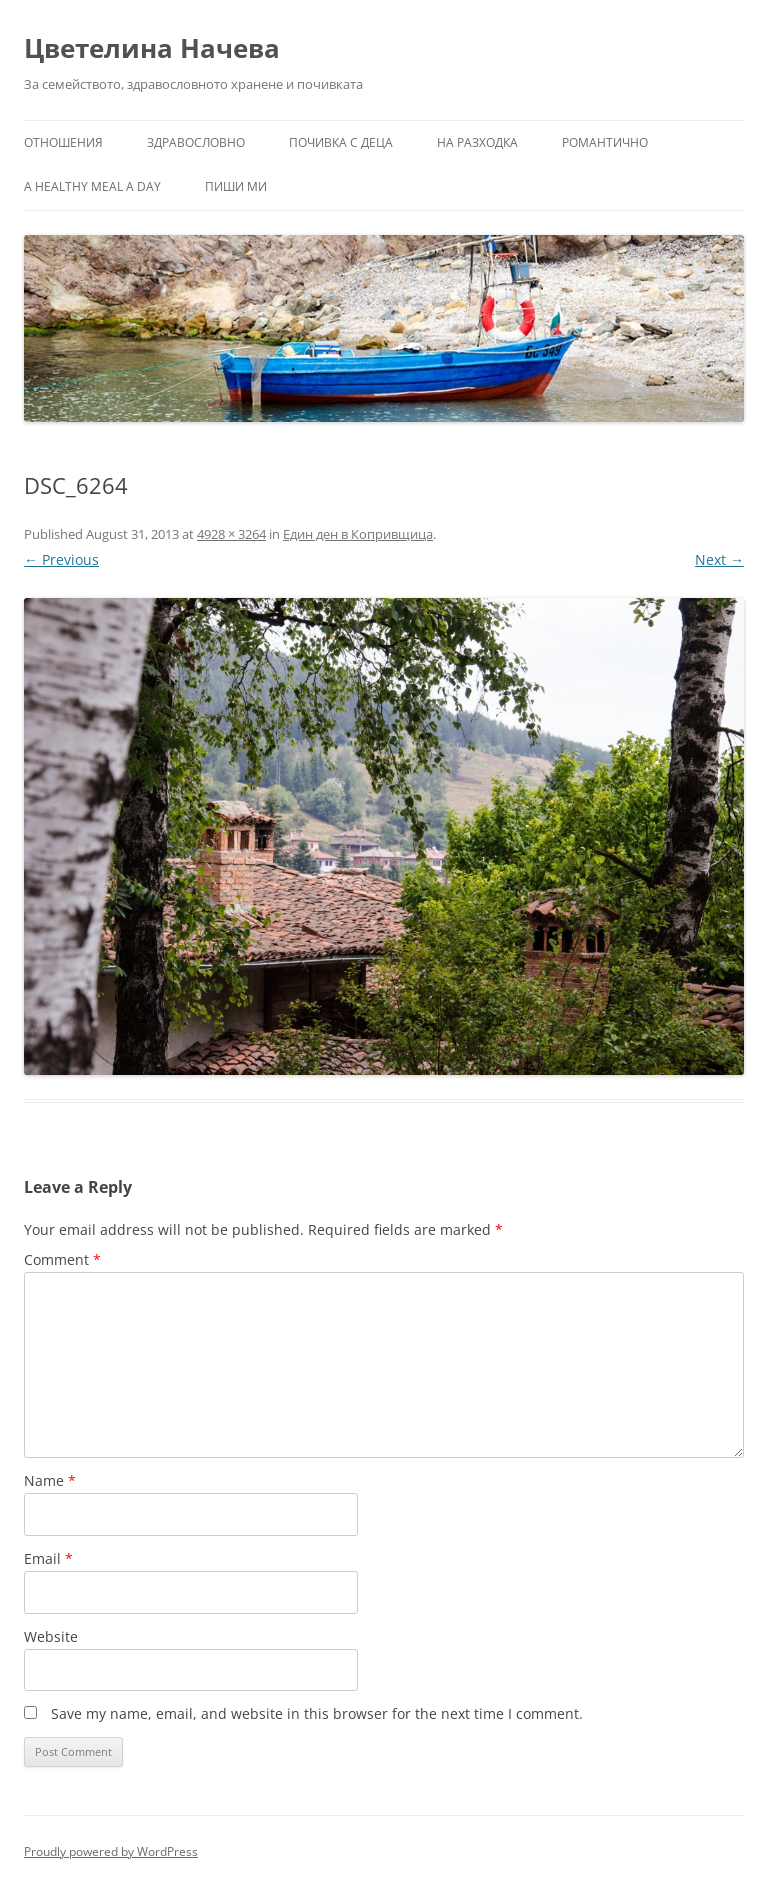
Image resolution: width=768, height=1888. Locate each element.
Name (50, 1480)
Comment (62, 1259)
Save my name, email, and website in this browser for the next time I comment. (317, 1713)
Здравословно (196, 142)
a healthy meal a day (92, 186)
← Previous (61, 559)
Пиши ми (236, 186)
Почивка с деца (341, 142)
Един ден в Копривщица (358, 534)
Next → (719, 559)
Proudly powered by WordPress (111, 1851)
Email (48, 1558)
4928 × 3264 (231, 534)
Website (51, 1636)
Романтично (605, 142)
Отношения (63, 142)
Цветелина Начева (152, 48)
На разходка (477, 142)
